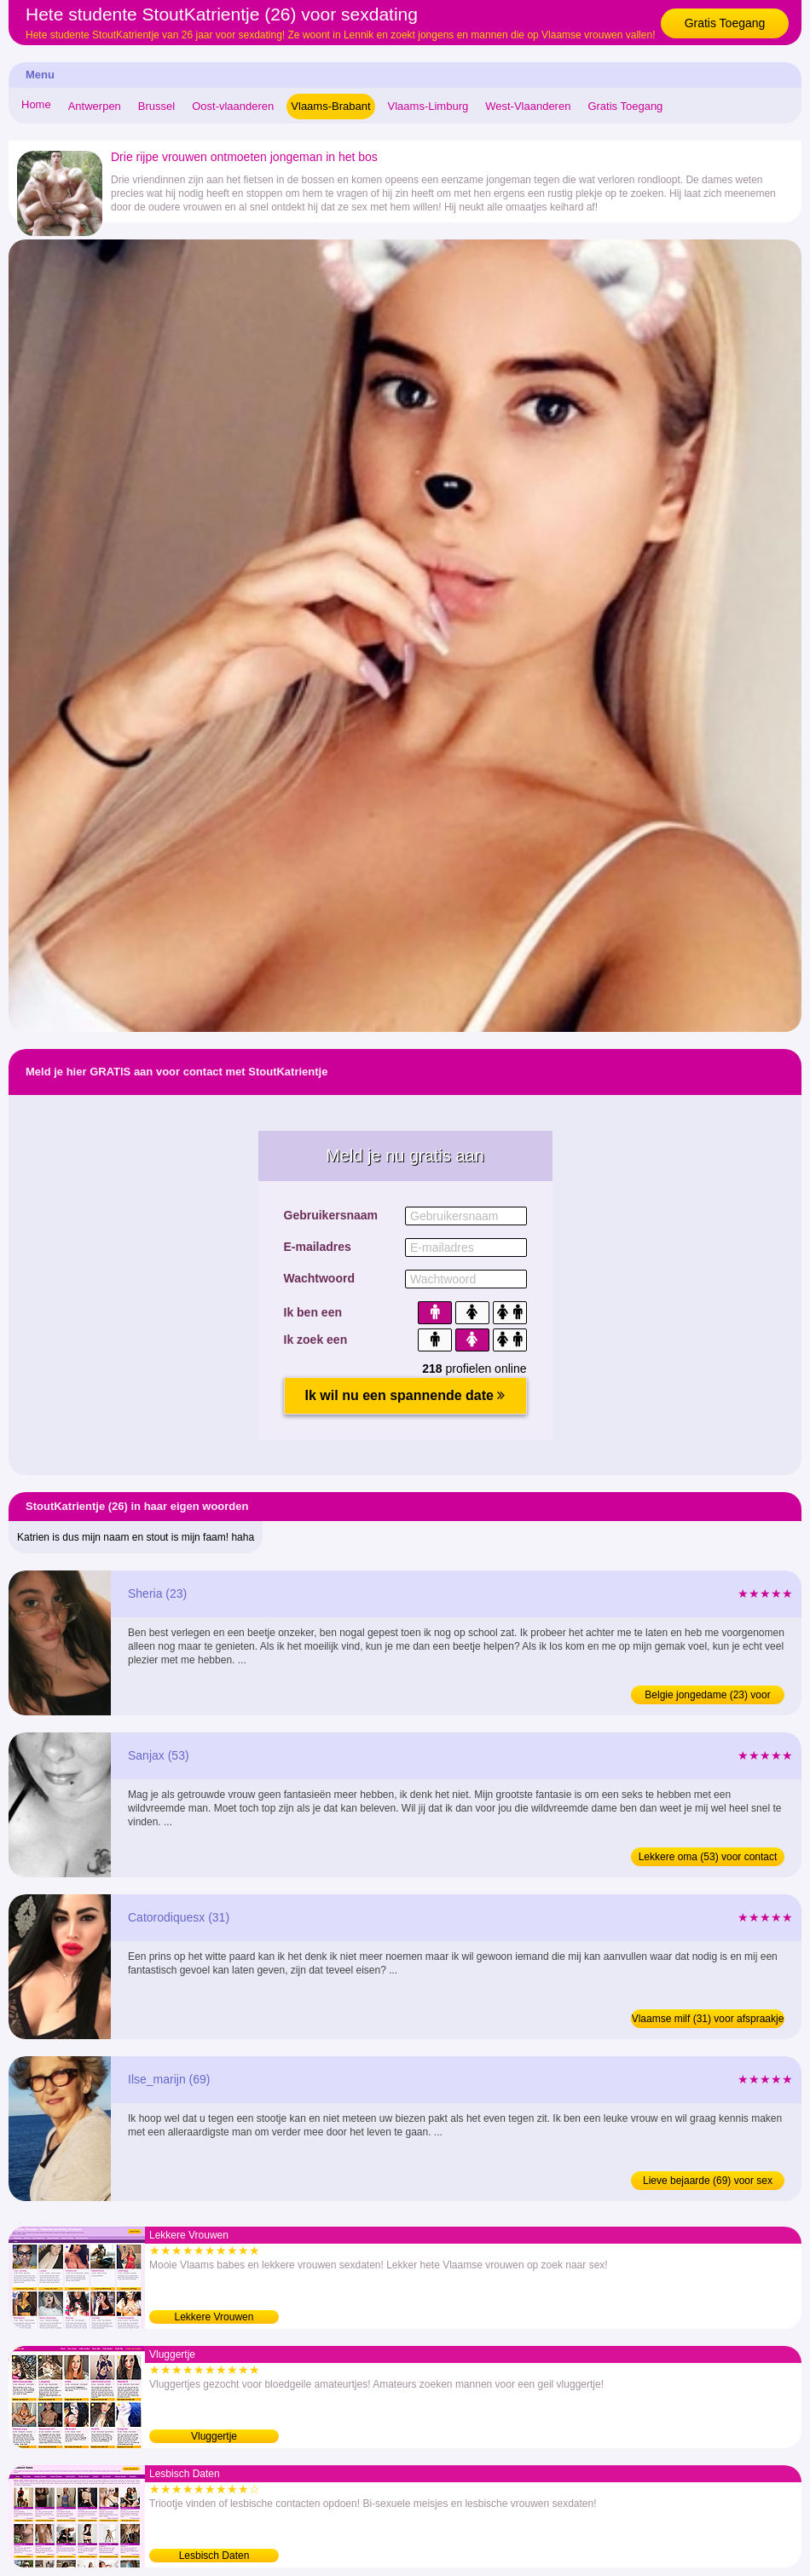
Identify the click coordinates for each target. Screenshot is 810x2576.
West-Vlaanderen (527, 106)
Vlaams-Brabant (330, 106)
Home (36, 104)
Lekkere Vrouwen (214, 2317)
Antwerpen (94, 106)
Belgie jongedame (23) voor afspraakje (707, 1696)
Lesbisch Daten (214, 2556)
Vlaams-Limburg (428, 106)
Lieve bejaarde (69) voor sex (707, 2181)
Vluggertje (214, 2436)
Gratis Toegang (725, 23)
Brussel (156, 106)
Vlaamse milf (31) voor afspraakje (708, 2019)
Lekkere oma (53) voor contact (708, 1857)
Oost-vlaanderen (233, 106)
